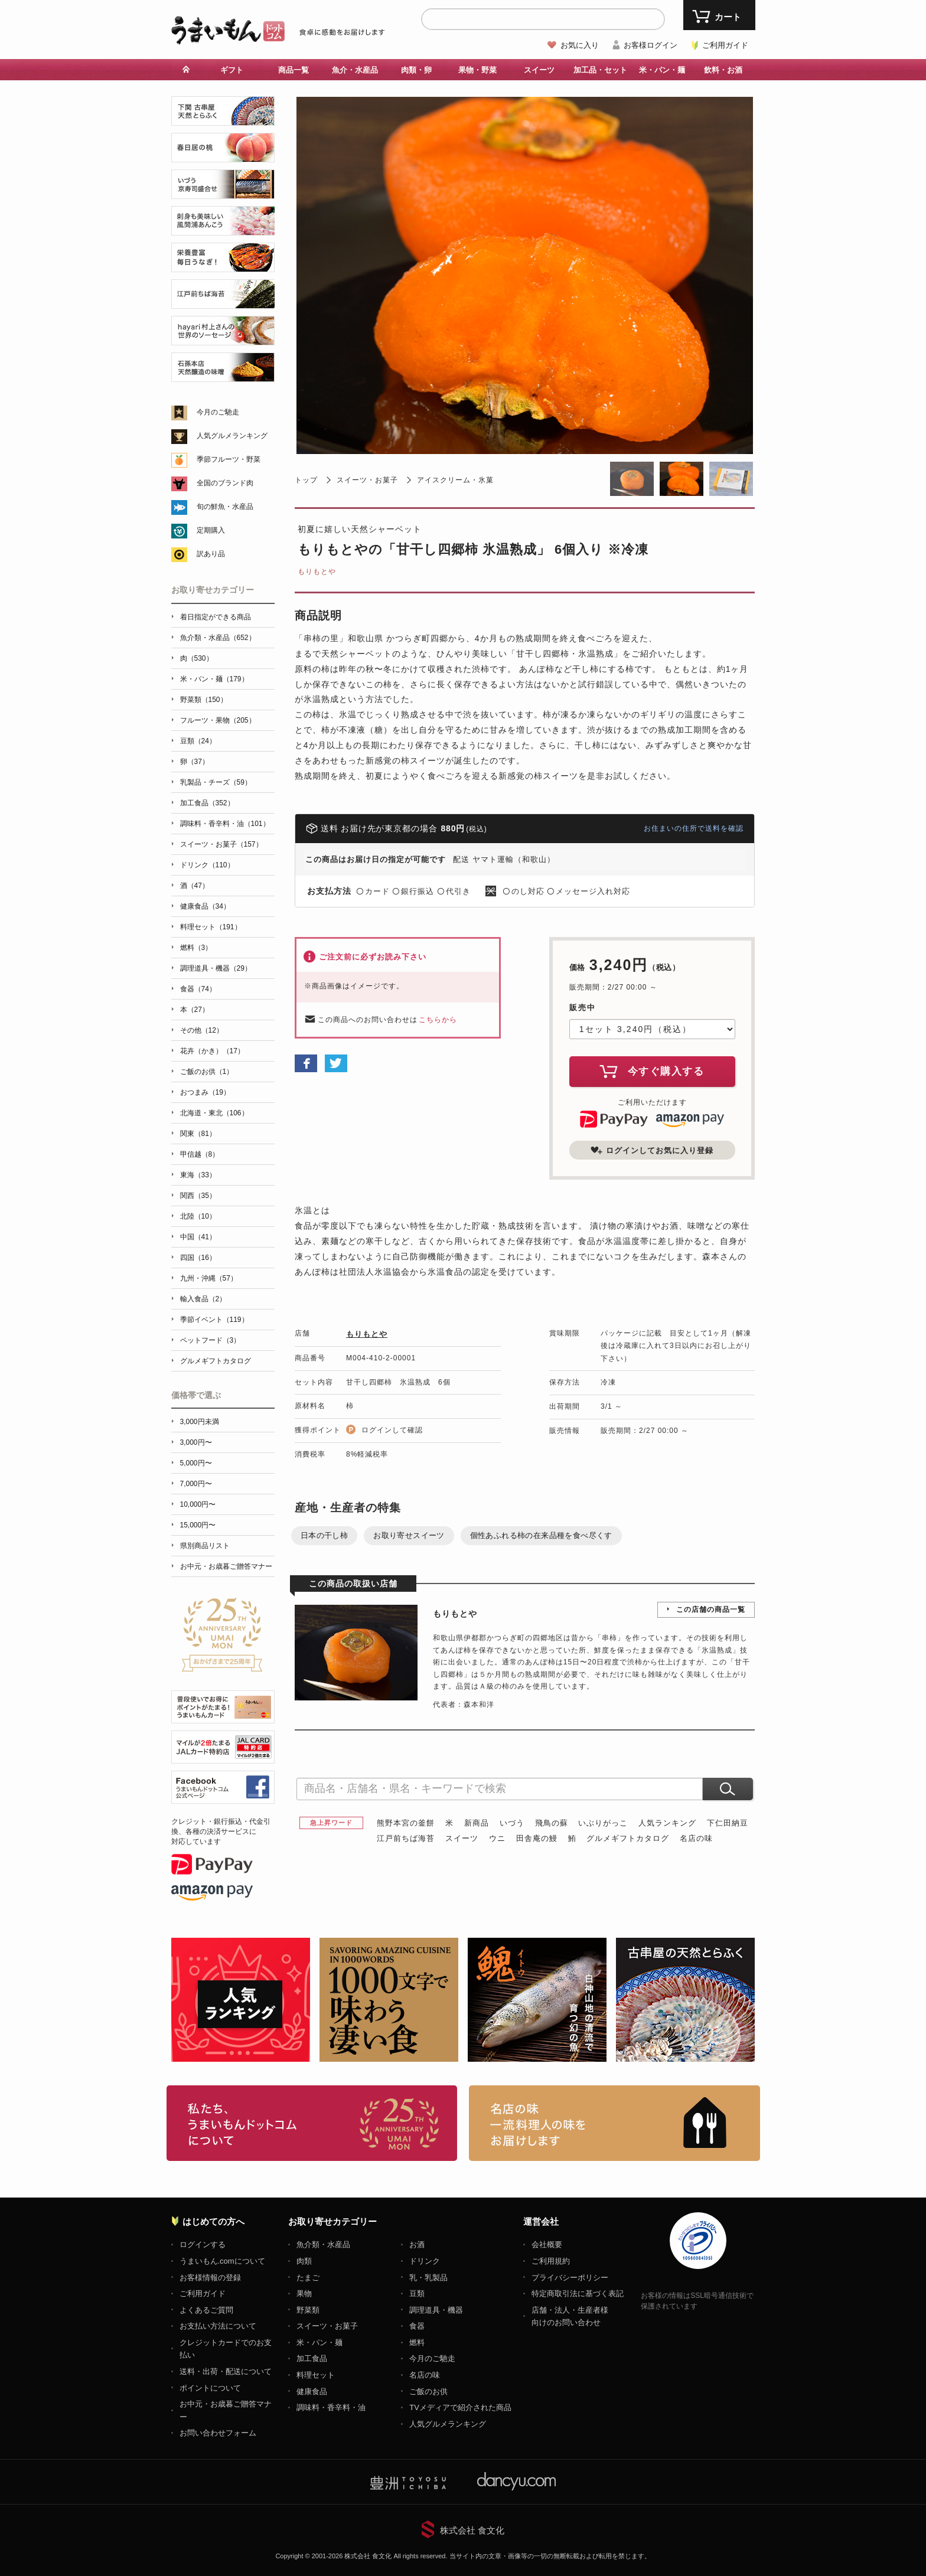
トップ (306, 480)
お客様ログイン (650, 45)
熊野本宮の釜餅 (406, 1822)
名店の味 (696, 1838)
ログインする (203, 2244)
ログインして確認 (392, 1430)
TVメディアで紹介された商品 (460, 2407)
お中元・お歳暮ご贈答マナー (226, 1566)
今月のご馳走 (218, 412)
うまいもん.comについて (222, 2261)
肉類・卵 (416, 70)
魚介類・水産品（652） (218, 638)
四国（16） (198, 1257)
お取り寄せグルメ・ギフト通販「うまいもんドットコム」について (312, 2123)
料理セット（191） (211, 927)
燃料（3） (196, 947)
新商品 (476, 1822)
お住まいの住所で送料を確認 (694, 828)
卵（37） (194, 762)
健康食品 (311, 2391)
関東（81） (198, 1133)
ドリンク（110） (207, 865)
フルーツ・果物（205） (218, 720)
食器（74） (198, 989)
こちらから (438, 1020)
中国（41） (198, 1237)
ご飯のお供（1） (207, 1071)
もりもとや (317, 571)
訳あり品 (211, 554)
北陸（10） (198, 1216)
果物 (304, 2293)
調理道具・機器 (436, 2310)
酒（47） (194, 885)
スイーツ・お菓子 (367, 480)
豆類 (417, 2293)
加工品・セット (600, 70)
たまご (307, 2277)
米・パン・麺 (662, 70)
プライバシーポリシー (570, 2277)
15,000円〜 (198, 1525)
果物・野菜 (477, 70)
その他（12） (201, 1030)
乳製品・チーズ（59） (216, 782)
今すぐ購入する (652, 1071)
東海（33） (198, 1175)
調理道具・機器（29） (216, 968)
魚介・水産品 (355, 70)
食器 (417, 2326)
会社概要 (547, 2244)
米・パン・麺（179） (214, 679)
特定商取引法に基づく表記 (578, 2293)
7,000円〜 (196, 1484)
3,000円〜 (196, 1442)
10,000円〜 (198, 1504)
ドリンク (424, 2261)
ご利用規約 (551, 2261)
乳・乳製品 (428, 2277)
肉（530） (196, 658)
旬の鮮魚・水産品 (225, 506)
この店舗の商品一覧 (710, 1609)
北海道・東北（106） (214, 1113)
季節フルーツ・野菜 (228, 459)
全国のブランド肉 (225, 483)
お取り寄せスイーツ (409, 1535)
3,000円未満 (199, 1422)
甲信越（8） (200, 1154)
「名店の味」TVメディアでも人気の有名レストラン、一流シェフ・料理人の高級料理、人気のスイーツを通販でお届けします (614, 2123)
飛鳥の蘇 (551, 1822)
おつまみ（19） (205, 1092)
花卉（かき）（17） (212, 1051)
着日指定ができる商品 (215, 617)
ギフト (231, 70)
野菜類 (307, 2310)
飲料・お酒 (723, 70)
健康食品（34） (205, 906)
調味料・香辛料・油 (331, 2407)
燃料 (417, 2342)
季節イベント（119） (214, 1319)
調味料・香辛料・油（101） (225, 824)
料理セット (315, 2375)
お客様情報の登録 (210, 2277)
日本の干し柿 (324, 1535)
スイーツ (539, 70)
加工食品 (311, 2358)
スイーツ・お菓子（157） (221, 844)
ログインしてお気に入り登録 (652, 1150)
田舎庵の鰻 (536, 1838)
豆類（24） (198, 741)
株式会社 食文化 (472, 2530)
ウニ (497, 1838)
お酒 (417, 2244)
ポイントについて (210, 2388)
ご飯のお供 (428, 2391)
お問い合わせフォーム (218, 2432)
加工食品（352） (207, 803)
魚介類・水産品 (323, 2244)
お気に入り (579, 45)
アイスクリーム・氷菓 (455, 480)
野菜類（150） (203, 700)
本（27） (194, 1009)
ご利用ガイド (725, 45)
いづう (512, 1822)
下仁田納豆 (727, 1822)
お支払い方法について (218, 2326)
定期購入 (211, 530)
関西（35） (198, 1195)
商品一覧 (293, 70)
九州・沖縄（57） (208, 1278)
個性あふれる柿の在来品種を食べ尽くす (541, 1535)
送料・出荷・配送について (226, 2371)
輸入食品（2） (203, 1299)
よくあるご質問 (206, 2310)
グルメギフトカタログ (627, 1838)
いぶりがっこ (603, 1822)
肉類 (304, 2261)
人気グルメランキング (232, 436)
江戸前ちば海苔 (406, 1838)
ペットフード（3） (210, 1340)
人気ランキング (667, 1822)
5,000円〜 (196, 1463)
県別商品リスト (205, 1546)
